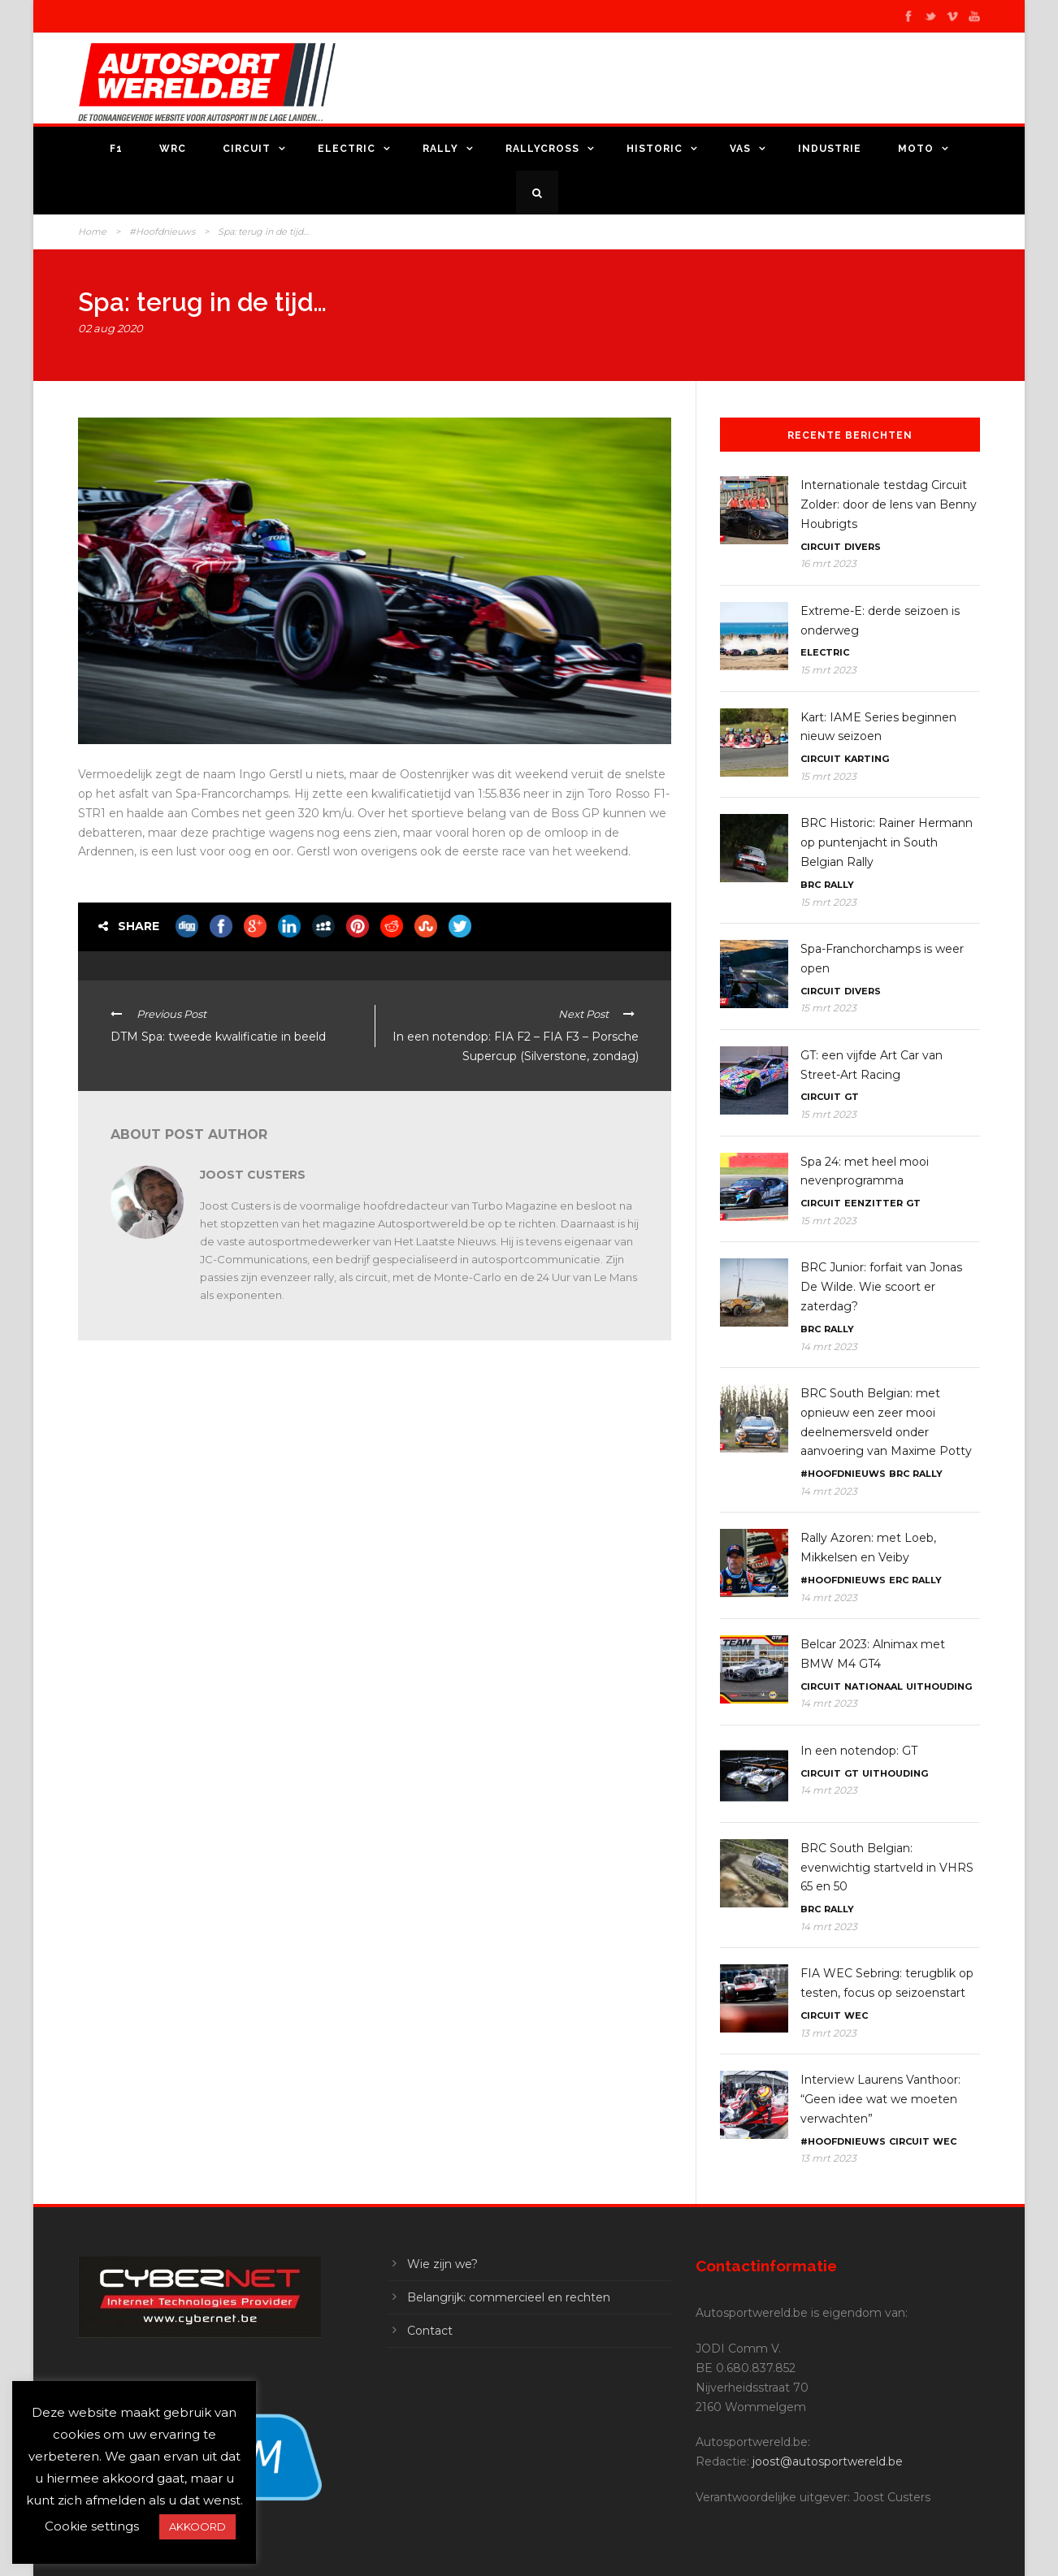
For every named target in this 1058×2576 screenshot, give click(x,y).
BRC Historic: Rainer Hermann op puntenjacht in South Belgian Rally (886, 842)
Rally (440, 148)
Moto (916, 148)
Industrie (829, 148)
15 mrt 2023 (828, 670)
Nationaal (873, 1686)
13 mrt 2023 (828, 2033)
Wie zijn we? (442, 2264)
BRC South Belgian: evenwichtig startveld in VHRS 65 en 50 (886, 1867)
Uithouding (939, 1686)
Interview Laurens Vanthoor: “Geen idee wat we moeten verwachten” (880, 2099)
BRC (810, 884)
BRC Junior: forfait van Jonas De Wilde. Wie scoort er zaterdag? (881, 1287)
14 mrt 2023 (828, 1346)
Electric (346, 148)
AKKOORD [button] (197, 2526)
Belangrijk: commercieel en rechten (508, 2297)
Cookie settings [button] (92, 2526)
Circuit (247, 148)
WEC (856, 2015)
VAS (740, 148)
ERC (898, 1580)
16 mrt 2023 (828, 563)
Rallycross (542, 148)
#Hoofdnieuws (162, 231)
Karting (866, 758)
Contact (430, 2330)
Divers (862, 546)
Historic (655, 148)
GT (851, 1096)
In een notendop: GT (858, 1750)
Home (92, 231)
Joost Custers (253, 1174)
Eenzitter (873, 1203)
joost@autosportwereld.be (827, 2461)
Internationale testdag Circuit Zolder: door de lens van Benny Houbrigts (888, 504)
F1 (116, 148)
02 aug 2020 (110, 328)
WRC (172, 148)
